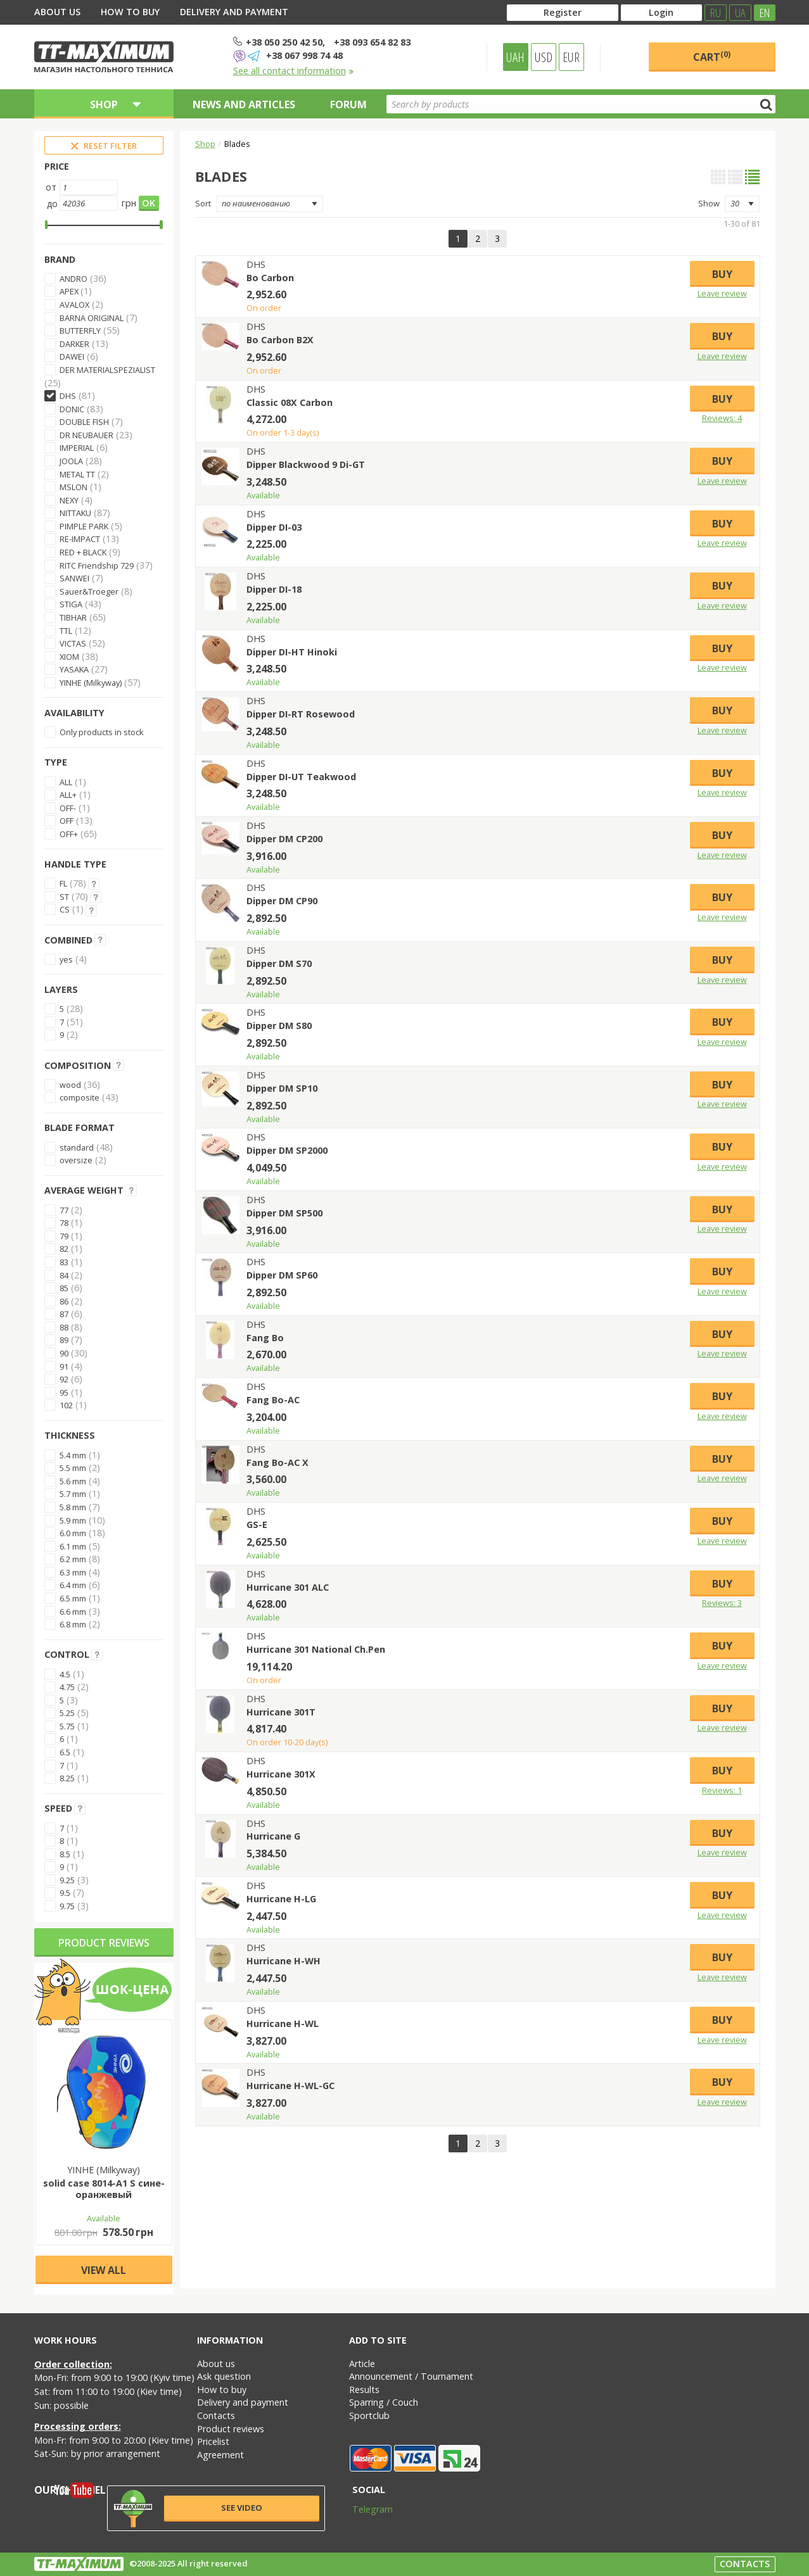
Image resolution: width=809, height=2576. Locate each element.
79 (64, 1236)
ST (64, 896)
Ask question (224, 2376)
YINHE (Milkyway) (91, 682)
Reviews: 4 (722, 418)
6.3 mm (73, 1572)
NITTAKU (75, 513)
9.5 (65, 1892)
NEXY (69, 500)
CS (65, 909)
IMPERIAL (77, 447)
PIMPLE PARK (84, 526)
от (51, 187)
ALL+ (68, 794)
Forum (348, 104)
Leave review (722, 293)
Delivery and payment (234, 12)
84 (64, 1275)
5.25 (67, 1713)
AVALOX (74, 304)
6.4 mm (73, 1585)
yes (66, 959)
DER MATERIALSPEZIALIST (107, 370)
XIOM (69, 656)
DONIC (72, 409)
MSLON (73, 487)
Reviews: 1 (722, 1790)
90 (64, 1353)
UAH (515, 57)
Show (709, 203)
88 (64, 1327)
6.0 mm (73, 1533)
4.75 (67, 1687)
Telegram (364, 2509)
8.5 (65, 1854)
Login (661, 12)
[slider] (46, 224)
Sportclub (369, 2415)
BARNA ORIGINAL (92, 318)
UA (740, 12)
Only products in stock (102, 732)
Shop (205, 143)
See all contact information (293, 71)
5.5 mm (73, 1468)
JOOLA (71, 461)
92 (64, 1379)
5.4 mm (73, 1455)
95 (64, 1392)
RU (715, 12)
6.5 (65, 1752)
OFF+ (69, 834)
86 (64, 1301)
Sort (203, 203)
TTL (66, 630)
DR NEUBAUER (86, 435)
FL (63, 883)
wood (70, 1084)
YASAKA (74, 669)
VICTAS (73, 643)
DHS (68, 395)
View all (103, 2270)
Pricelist (213, 2441)
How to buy (130, 12)
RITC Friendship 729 (97, 565)
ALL (66, 782)
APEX (70, 291)
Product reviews (104, 1943)
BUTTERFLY (80, 330)
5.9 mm (73, 1520)
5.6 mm (73, 1481)
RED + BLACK (83, 552)
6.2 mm (73, 1559)
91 (64, 1366)
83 (64, 1262)
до (52, 204)
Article (362, 2364)
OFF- (68, 808)
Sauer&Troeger (89, 591)
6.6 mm (73, 1611)
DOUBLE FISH (84, 421)
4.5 (65, 1674)
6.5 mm (73, 1598)
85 (64, 1288)
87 (64, 1314)
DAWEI (72, 356)
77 (64, 1210)
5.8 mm (73, 1507)
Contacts (216, 2415)
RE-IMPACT (80, 539)
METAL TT (77, 474)
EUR (571, 57)
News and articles (244, 104)
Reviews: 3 (722, 1602)
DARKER (74, 344)
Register (563, 12)
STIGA (71, 604)
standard (77, 1147)
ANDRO (73, 278)
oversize (76, 1160)
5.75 (67, 1726)
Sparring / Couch (383, 2402)
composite (79, 1097)
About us (57, 12)
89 (64, 1340)
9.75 (67, 1906)
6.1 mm (73, 1546)
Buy (722, 274)
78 (64, 1222)
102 (66, 1405)
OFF (66, 820)
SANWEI (74, 578)
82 (64, 1248)
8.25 (67, 1778)
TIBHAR (73, 617)
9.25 (67, 1880)
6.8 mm (73, 1624)
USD (543, 57)
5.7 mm (73, 1494)
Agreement (220, 2455)
